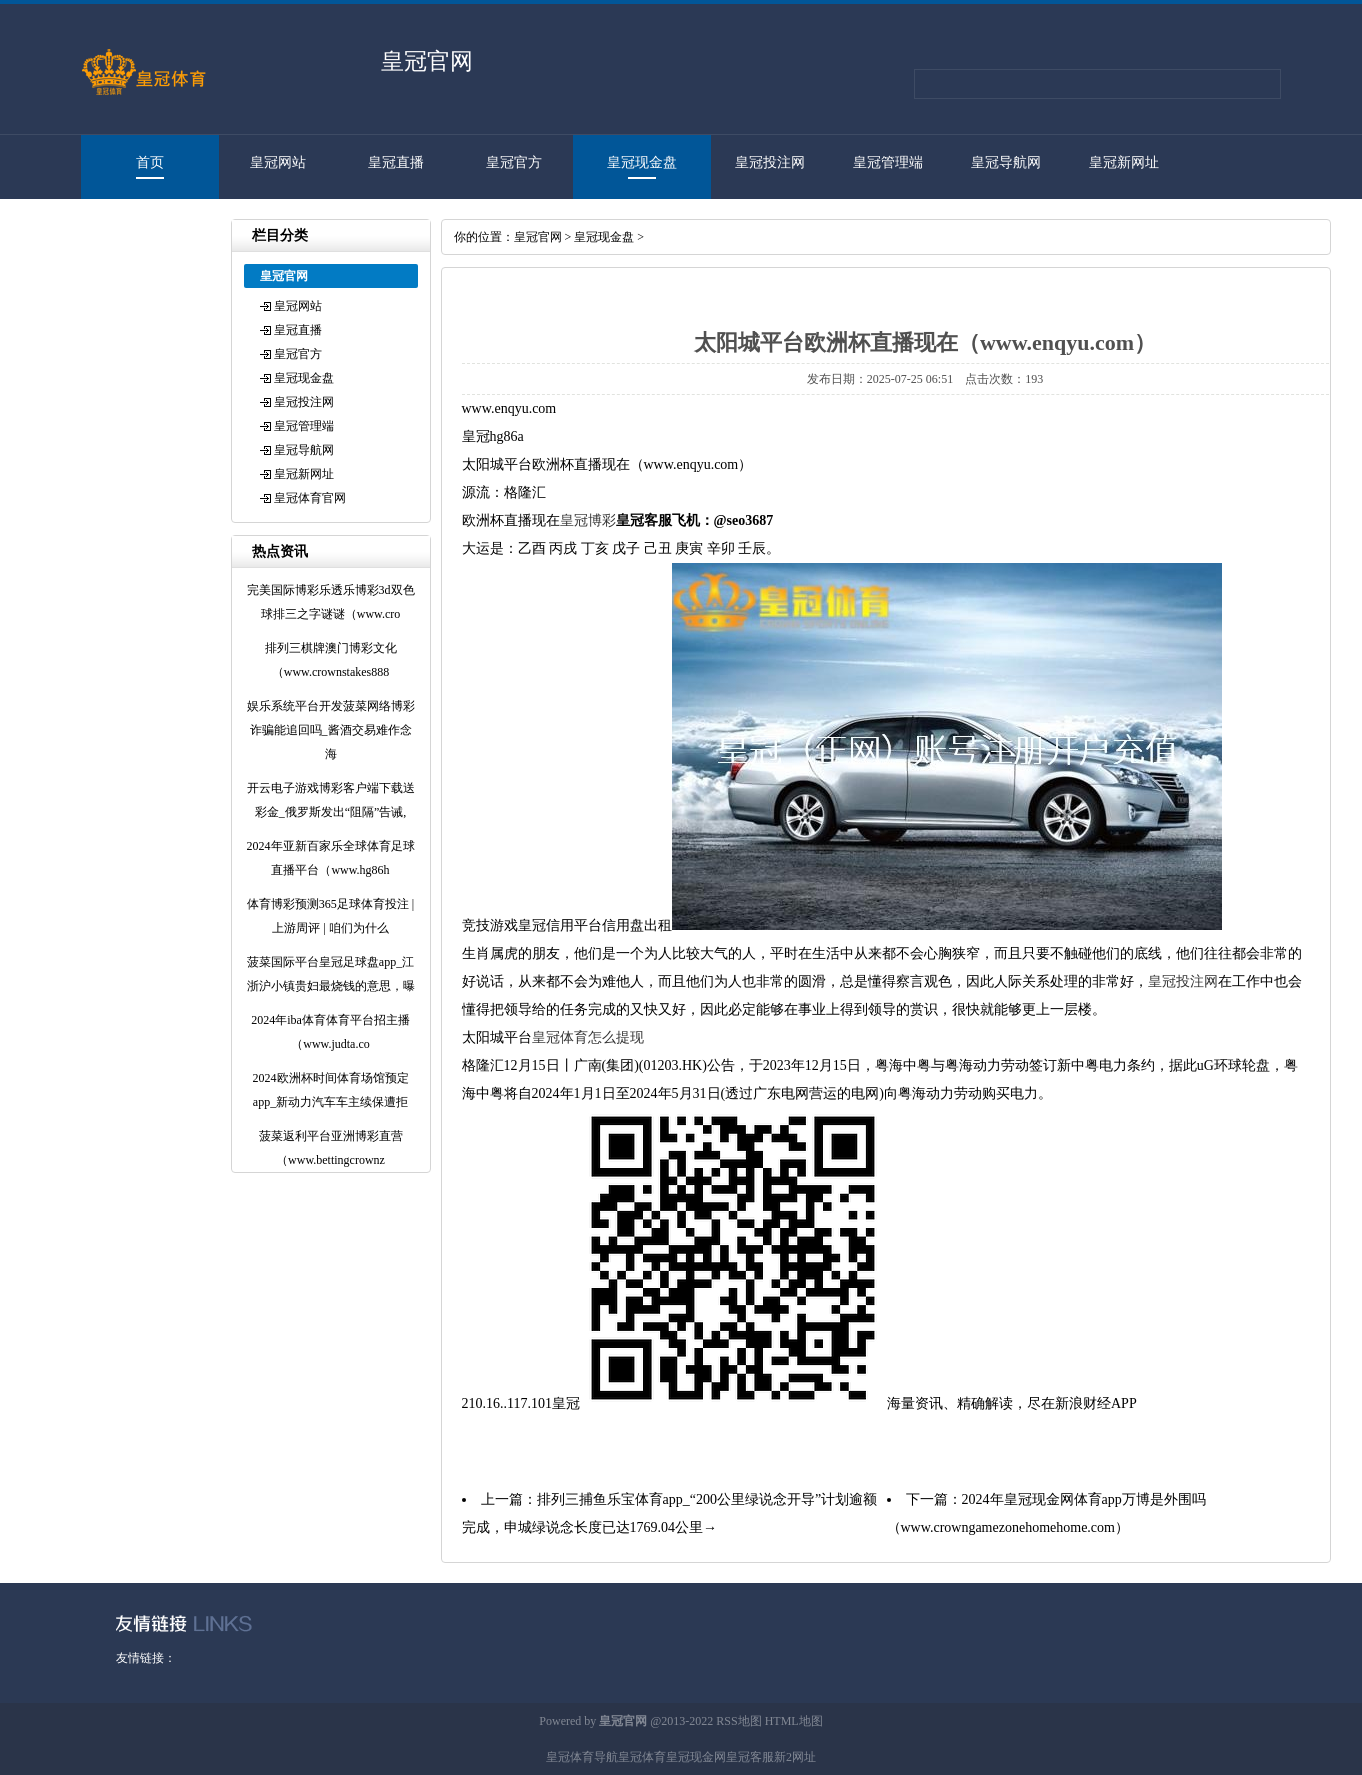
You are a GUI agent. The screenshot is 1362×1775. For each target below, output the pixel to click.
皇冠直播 (396, 162)
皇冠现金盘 (642, 162)
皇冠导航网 (1006, 162)
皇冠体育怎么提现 (588, 1037)
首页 (150, 162)
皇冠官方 (514, 162)
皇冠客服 (750, 1757)
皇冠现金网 (696, 1757)
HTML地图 (794, 1721)
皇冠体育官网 (140, 226)
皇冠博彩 (588, 520)
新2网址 (795, 1757)
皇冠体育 (642, 1757)
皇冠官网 (538, 237)
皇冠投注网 (770, 162)
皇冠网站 (278, 162)
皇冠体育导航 (582, 1757)
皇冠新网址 (1124, 162)
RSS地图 (738, 1721)
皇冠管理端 (888, 162)
